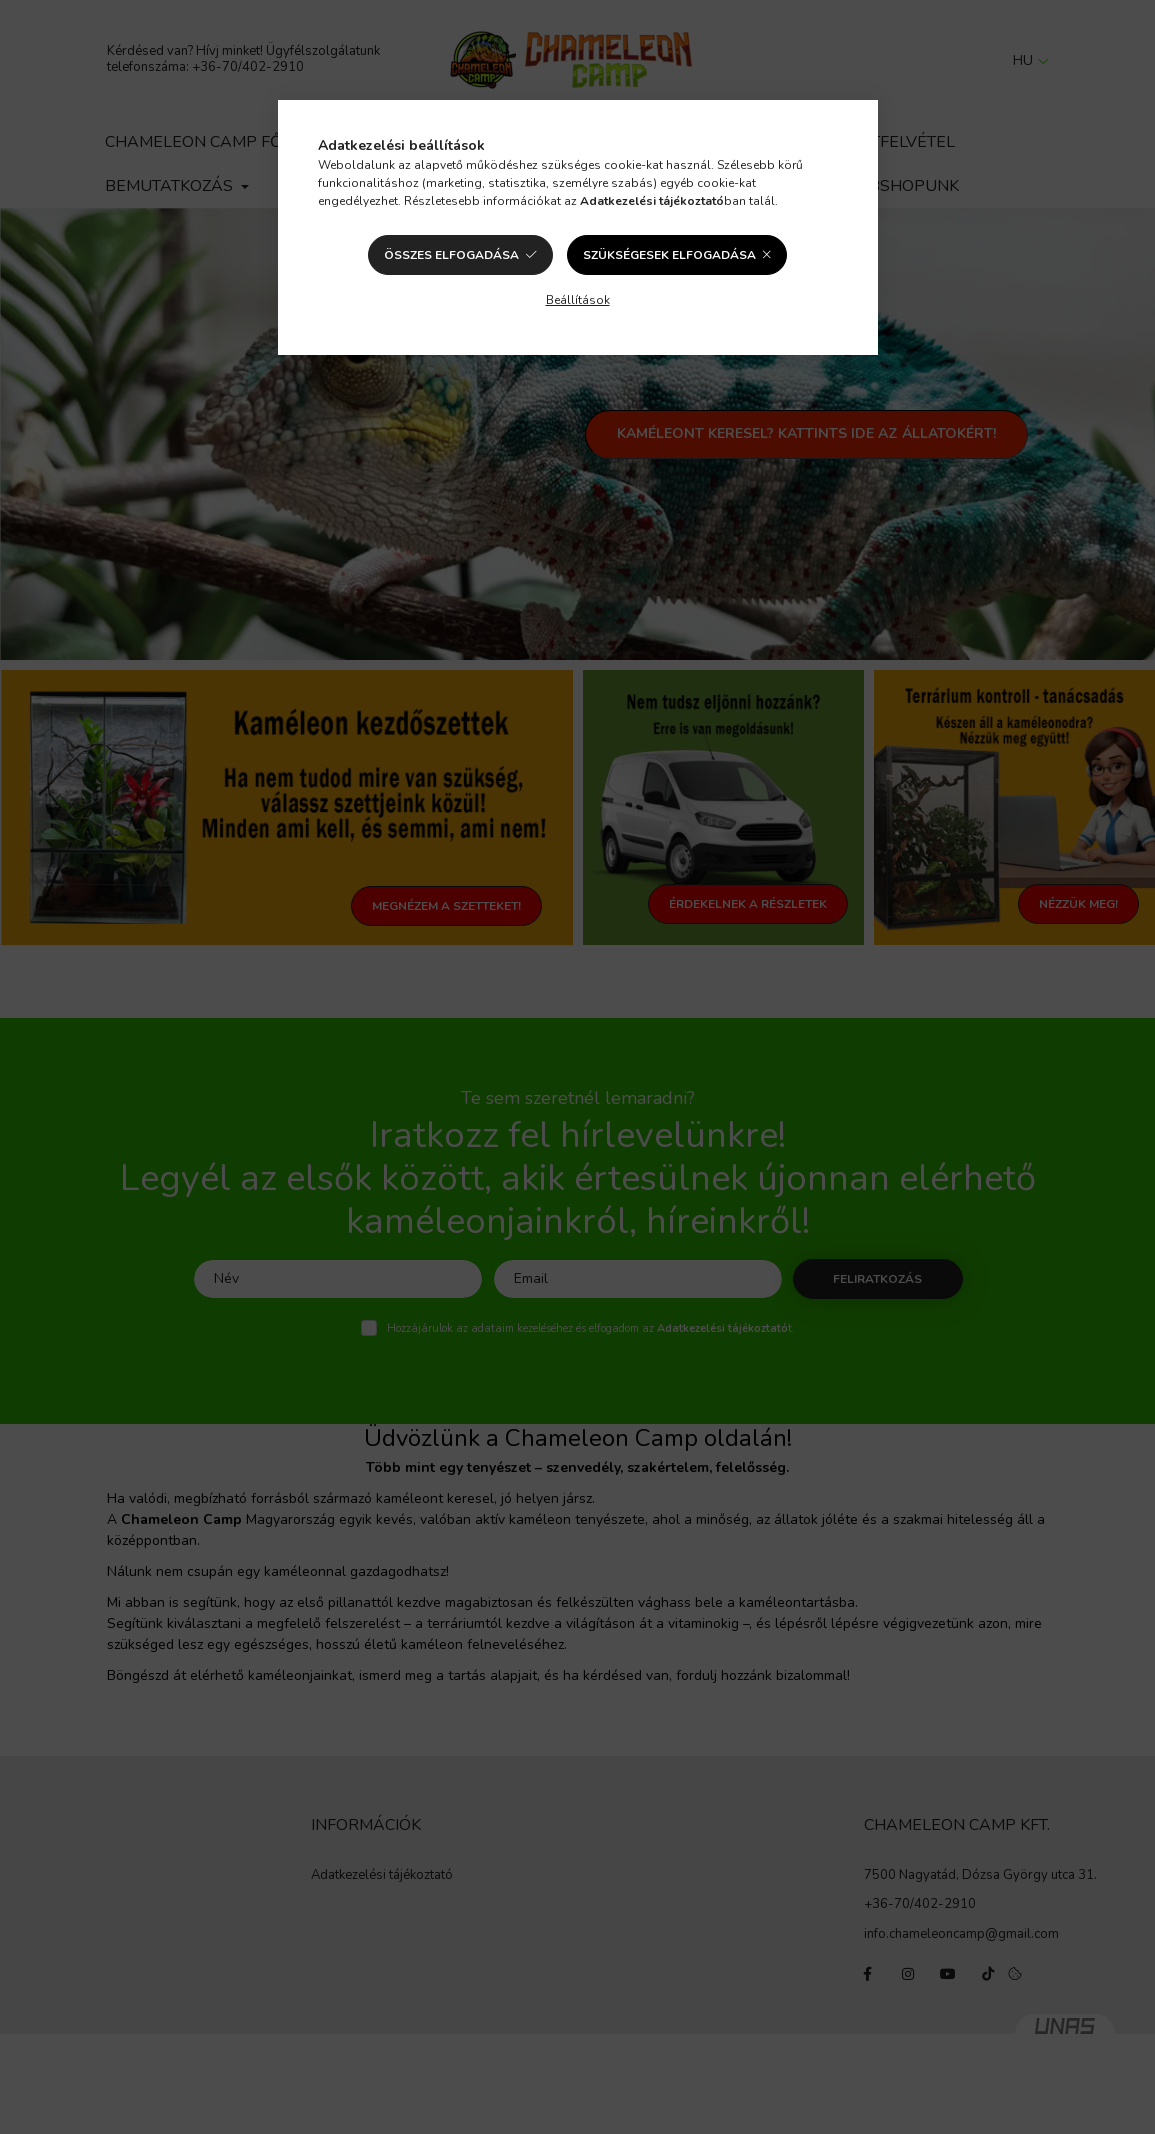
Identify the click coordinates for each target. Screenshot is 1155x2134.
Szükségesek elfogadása (669, 255)
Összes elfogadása (451, 255)
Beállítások (578, 300)
